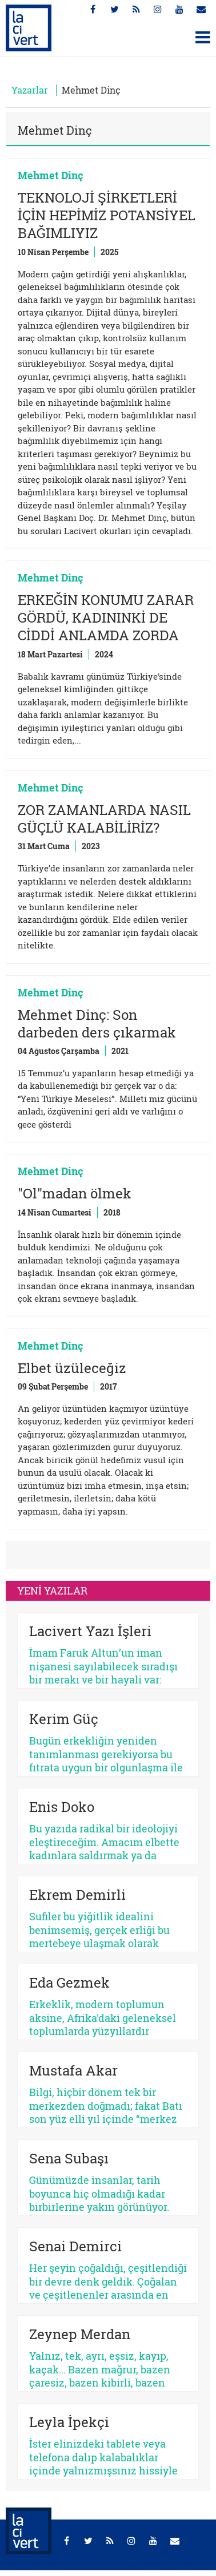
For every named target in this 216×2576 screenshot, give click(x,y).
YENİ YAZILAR (52, 1590)
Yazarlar (29, 90)
